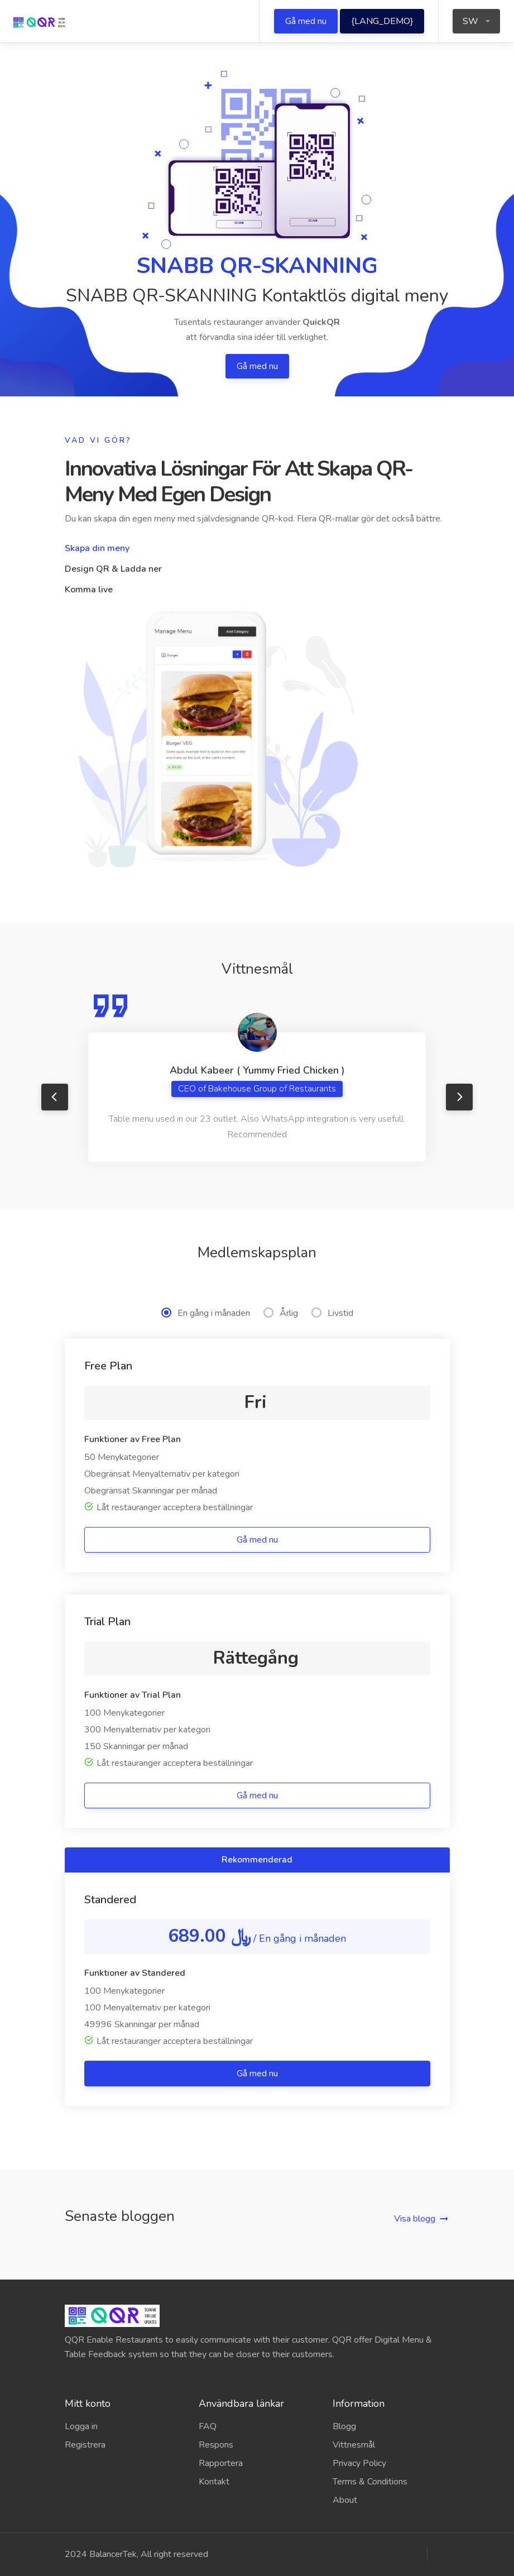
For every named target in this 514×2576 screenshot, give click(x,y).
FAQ (208, 2426)
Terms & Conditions (370, 2482)
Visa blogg (414, 2219)
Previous (54, 1097)
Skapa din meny (97, 548)
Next (459, 1097)
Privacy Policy (359, 2463)
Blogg (344, 2426)
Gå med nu (305, 21)
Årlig (280, 1313)
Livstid (332, 1313)
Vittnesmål (354, 2445)
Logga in (81, 2426)
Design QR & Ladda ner (113, 569)
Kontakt (214, 2482)
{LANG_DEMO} (382, 21)
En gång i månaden (205, 1313)
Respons (216, 2445)
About (345, 2500)
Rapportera (221, 2463)
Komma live (89, 589)
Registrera (85, 2445)
